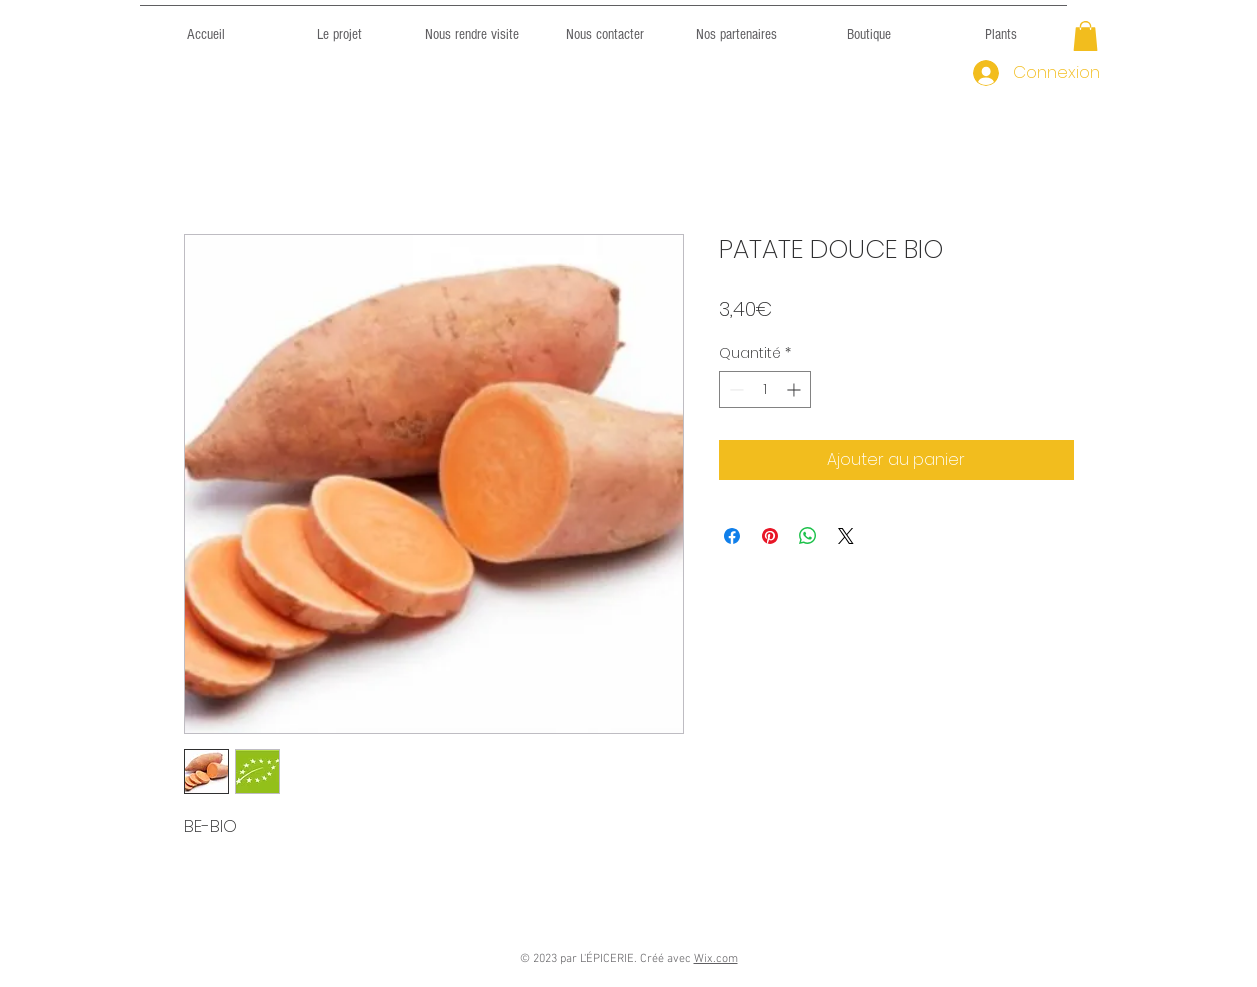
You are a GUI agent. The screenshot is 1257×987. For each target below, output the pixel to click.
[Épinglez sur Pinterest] (770, 536)
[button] (1085, 36)
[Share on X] (846, 536)
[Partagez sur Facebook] (732, 536)
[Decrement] (734, 389)
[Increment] (795, 389)
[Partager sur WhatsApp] (808, 536)
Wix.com (716, 959)
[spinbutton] (765, 389)
